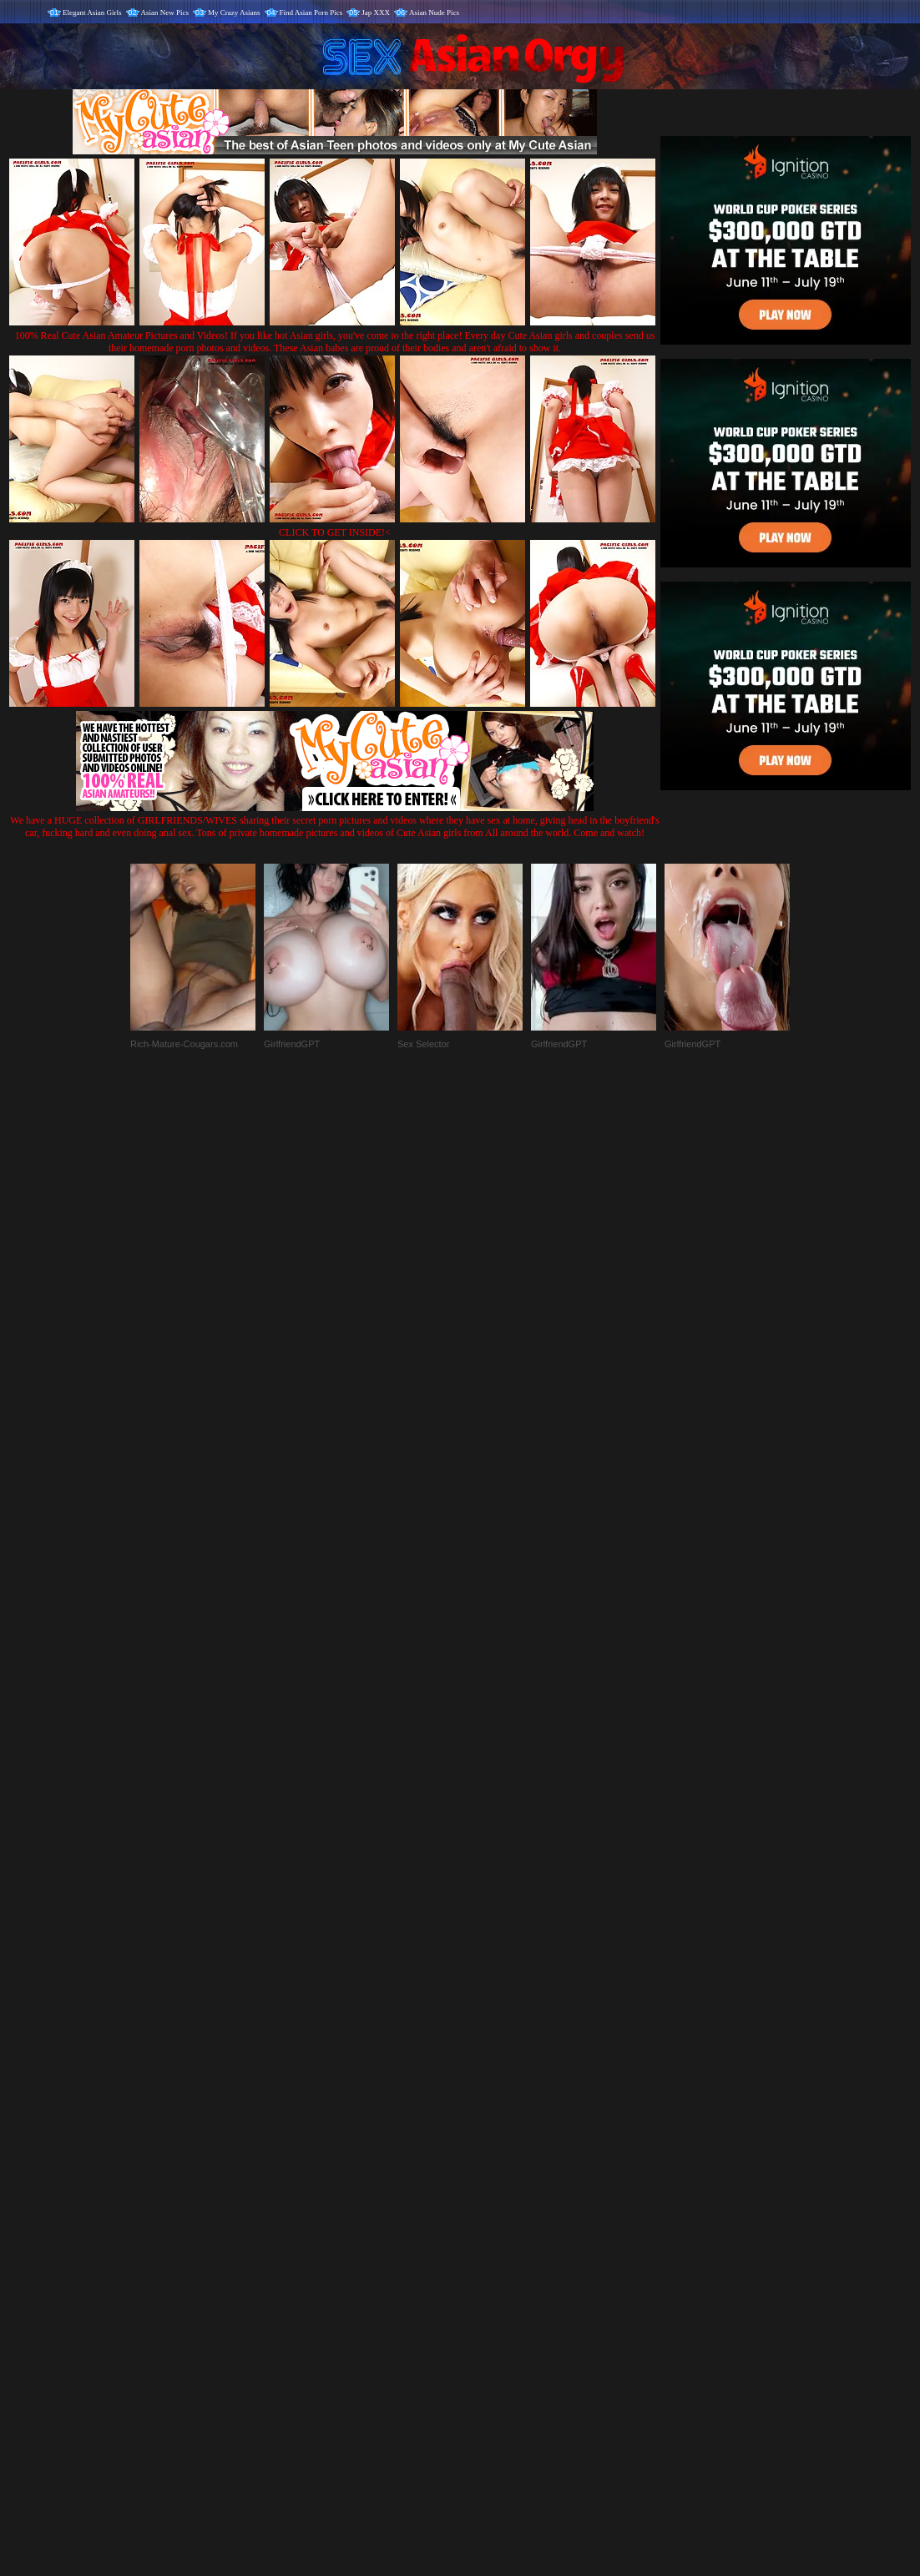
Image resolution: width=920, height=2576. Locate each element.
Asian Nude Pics (434, 12)
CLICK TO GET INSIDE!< (335, 532)
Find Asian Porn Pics (311, 12)
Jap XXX (375, 12)
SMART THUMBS (489, 2227)
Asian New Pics (165, 12)
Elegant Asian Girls (92, 12)
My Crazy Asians (234, 12)
